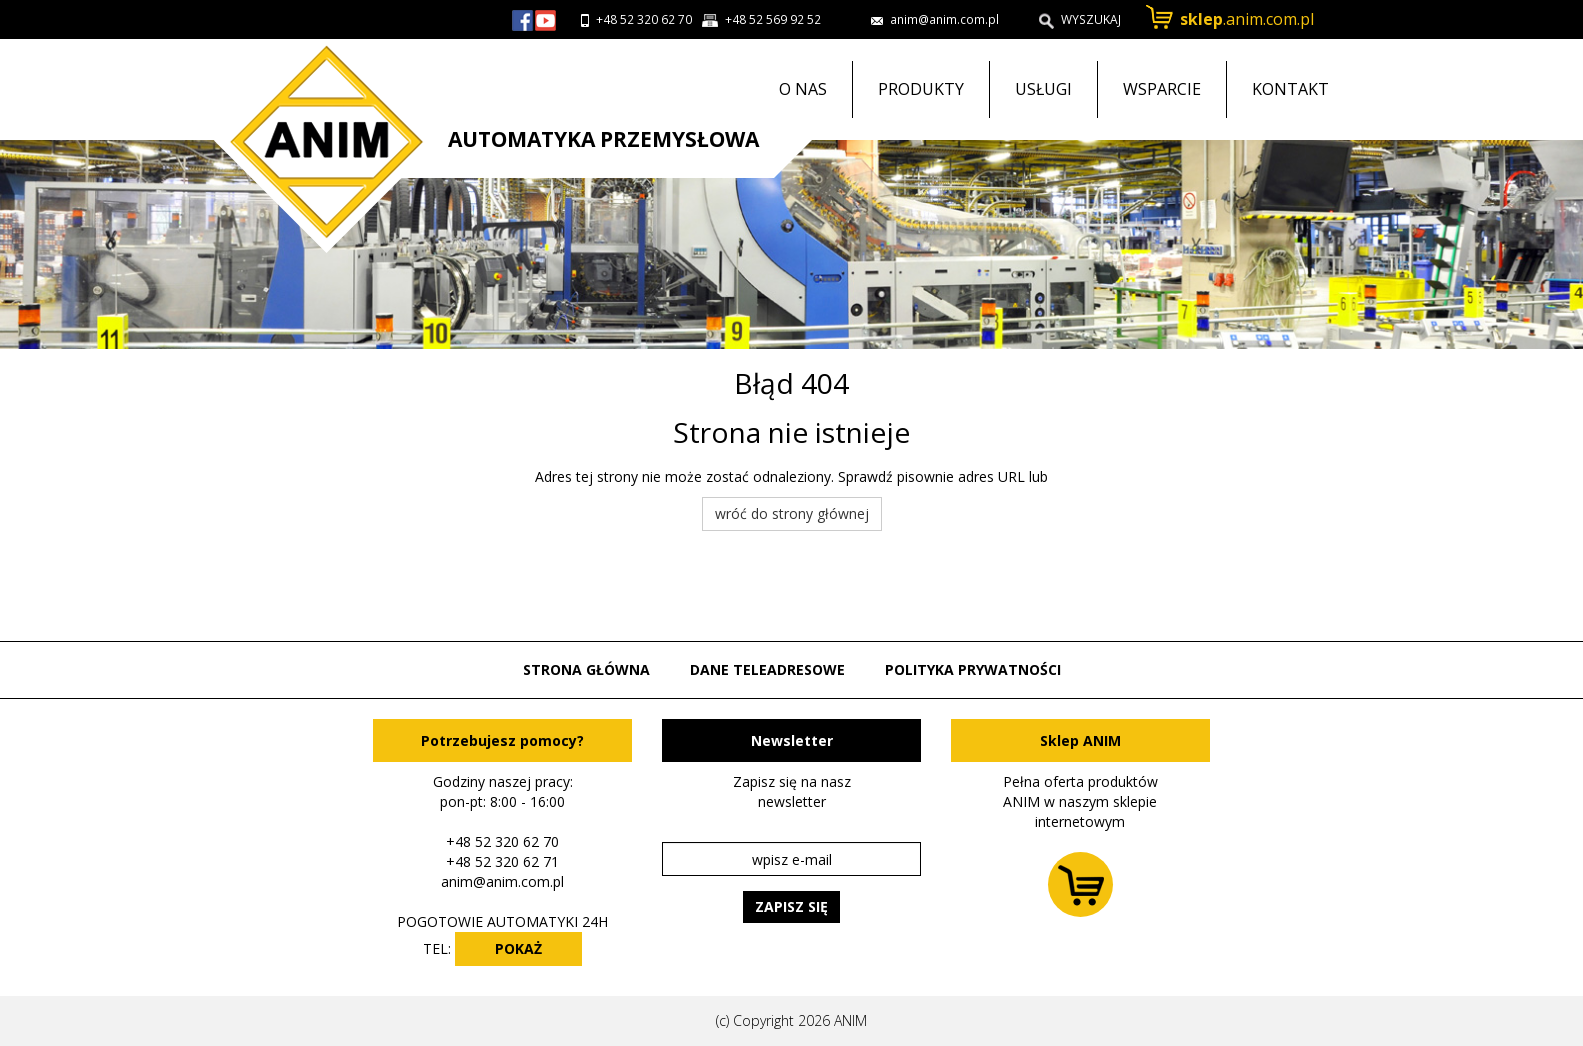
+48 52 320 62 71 (502, 861)
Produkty (921, 89)
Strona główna (586, 669)
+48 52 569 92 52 (773, 19)
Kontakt (1290, 89)
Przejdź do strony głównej (319, 146)
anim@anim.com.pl (502, 881)
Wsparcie (1162, 89)
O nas (803, 89)
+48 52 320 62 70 (644, 19)
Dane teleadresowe (767, 669)
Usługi (1043, 89)
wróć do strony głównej (792, 513)
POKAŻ (518, 948)
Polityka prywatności (973, 669)
